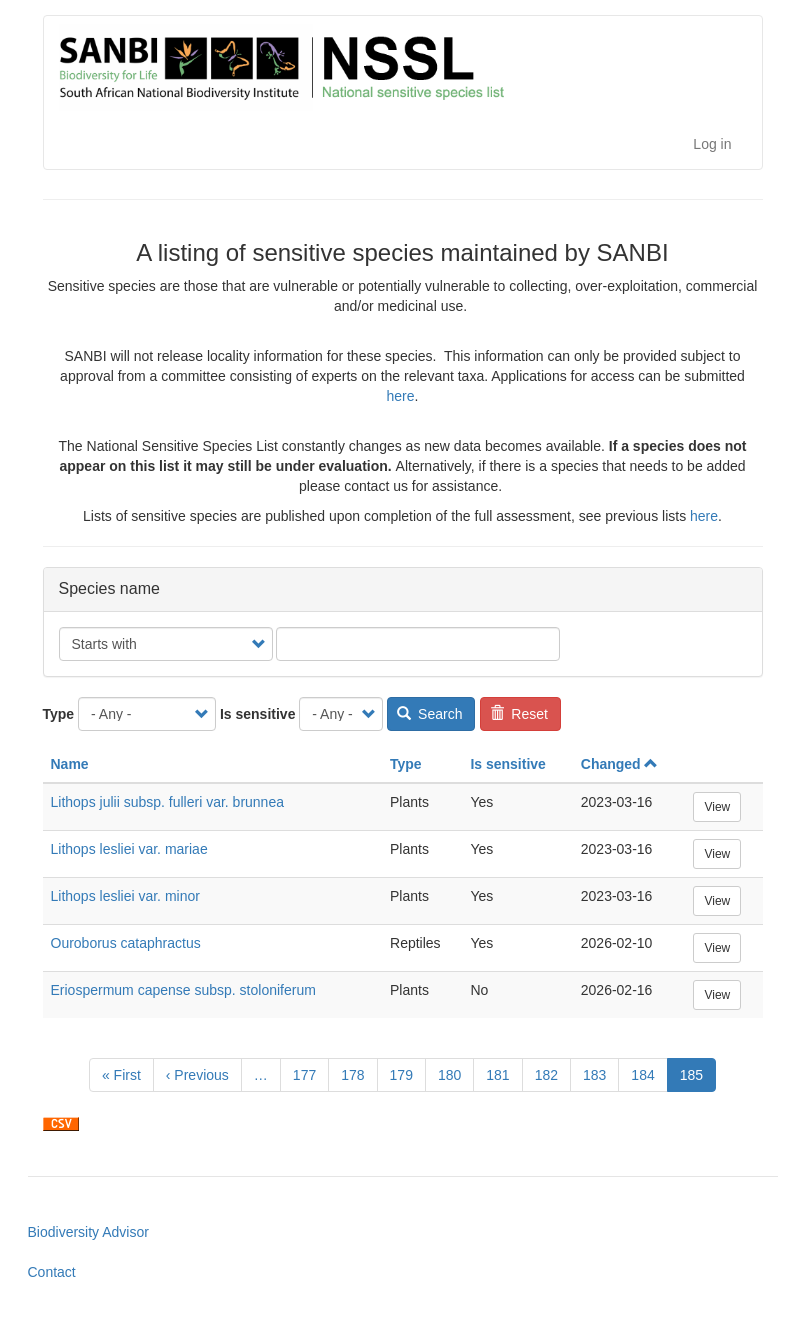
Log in (712, 144)
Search (430, 714)
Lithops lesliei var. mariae (129, 849)
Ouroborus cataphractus (126, 943)
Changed (619, 764)
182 (551, 1074)
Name (70, 764)
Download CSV (61, 1124)
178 (357, 1074)
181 (502, 1074)
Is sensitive (258, 714)
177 (309, 1074)
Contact (52, 1272)
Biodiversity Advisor (88, 1232)
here (401, 396)
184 (647, 1074)
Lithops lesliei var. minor (125, 896)
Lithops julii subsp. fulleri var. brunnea (167, 802)
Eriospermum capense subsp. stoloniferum (183, 990)
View (717, 807)
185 (698, 1078)
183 (599, 1074)
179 (406, 1074)
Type (59, 714)
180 (454, 1074)
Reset (519, 714)
